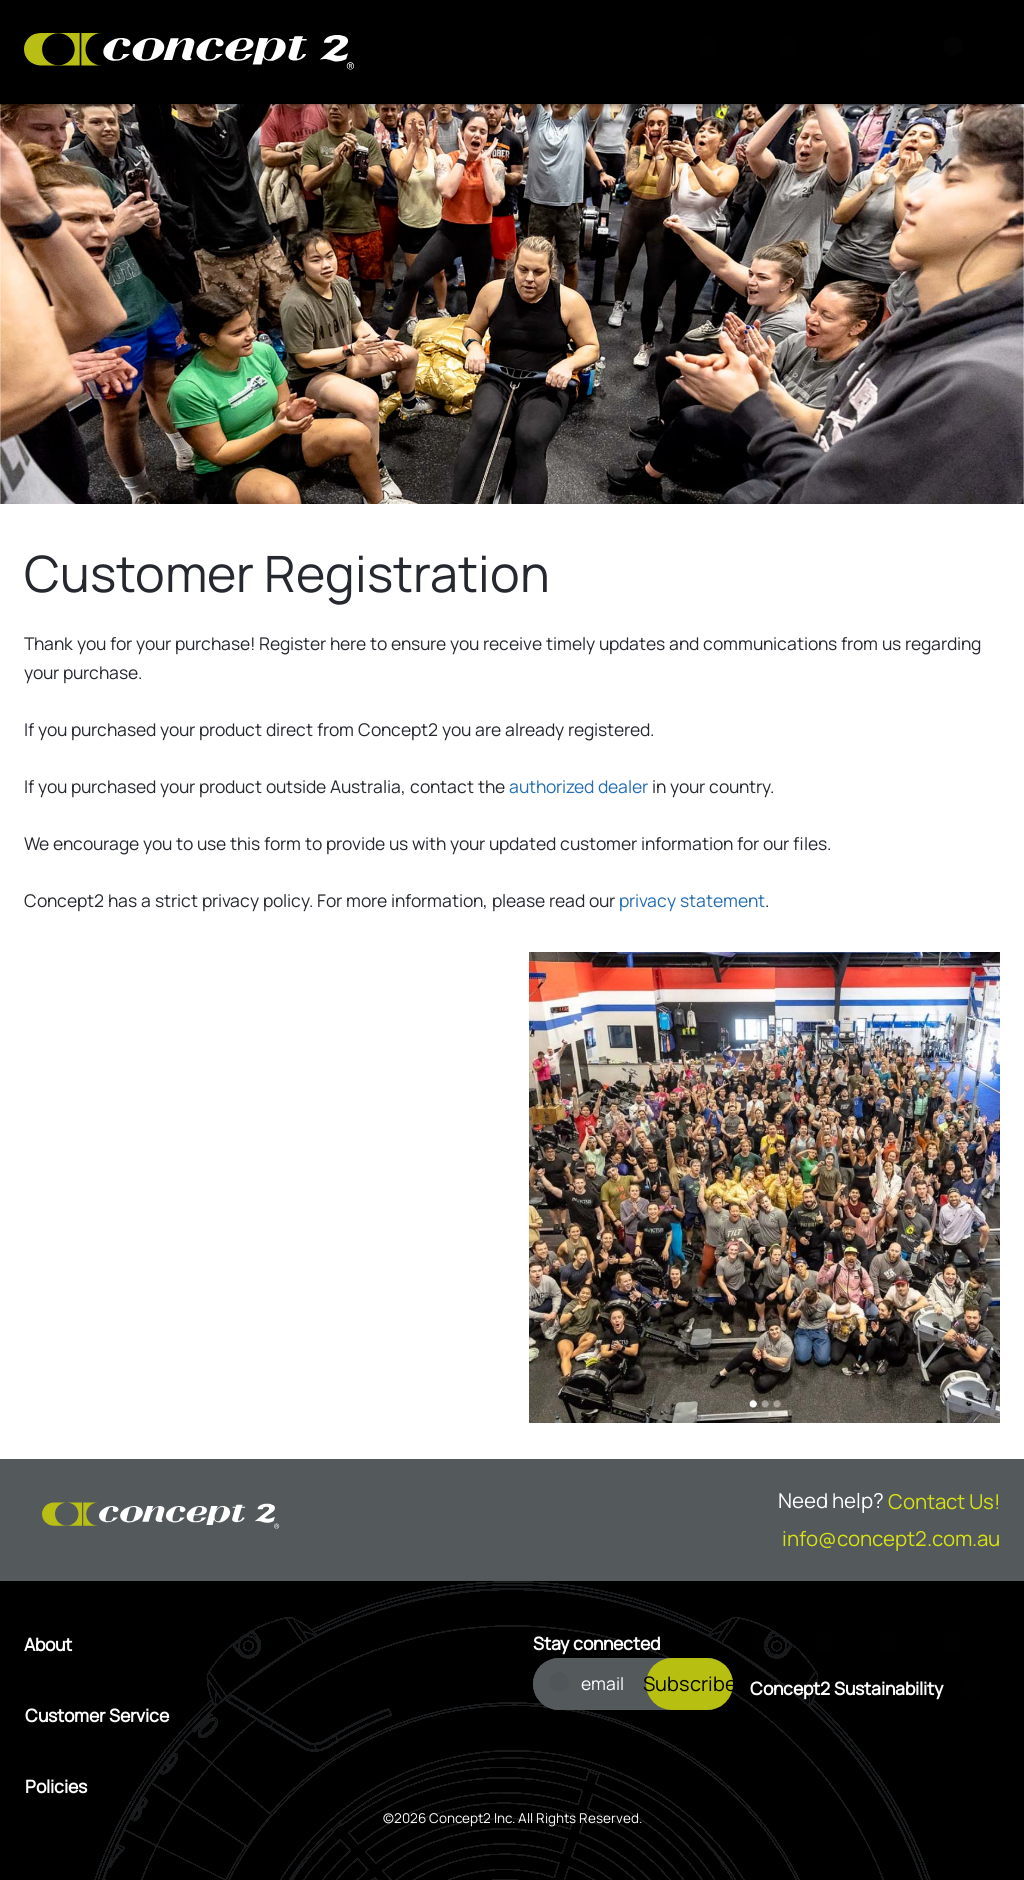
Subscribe (689, 1683)
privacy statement (692, 900)
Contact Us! (944, 1501)
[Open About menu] (258, 1645)
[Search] (713, 52)
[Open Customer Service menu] (258, 1716)
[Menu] (959, 52)
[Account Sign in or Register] (877, 52)
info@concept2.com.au (891, 1538)
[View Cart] (795, 52)
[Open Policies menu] (258, 1787)
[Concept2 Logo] (189, 52)
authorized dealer (578, 786)
